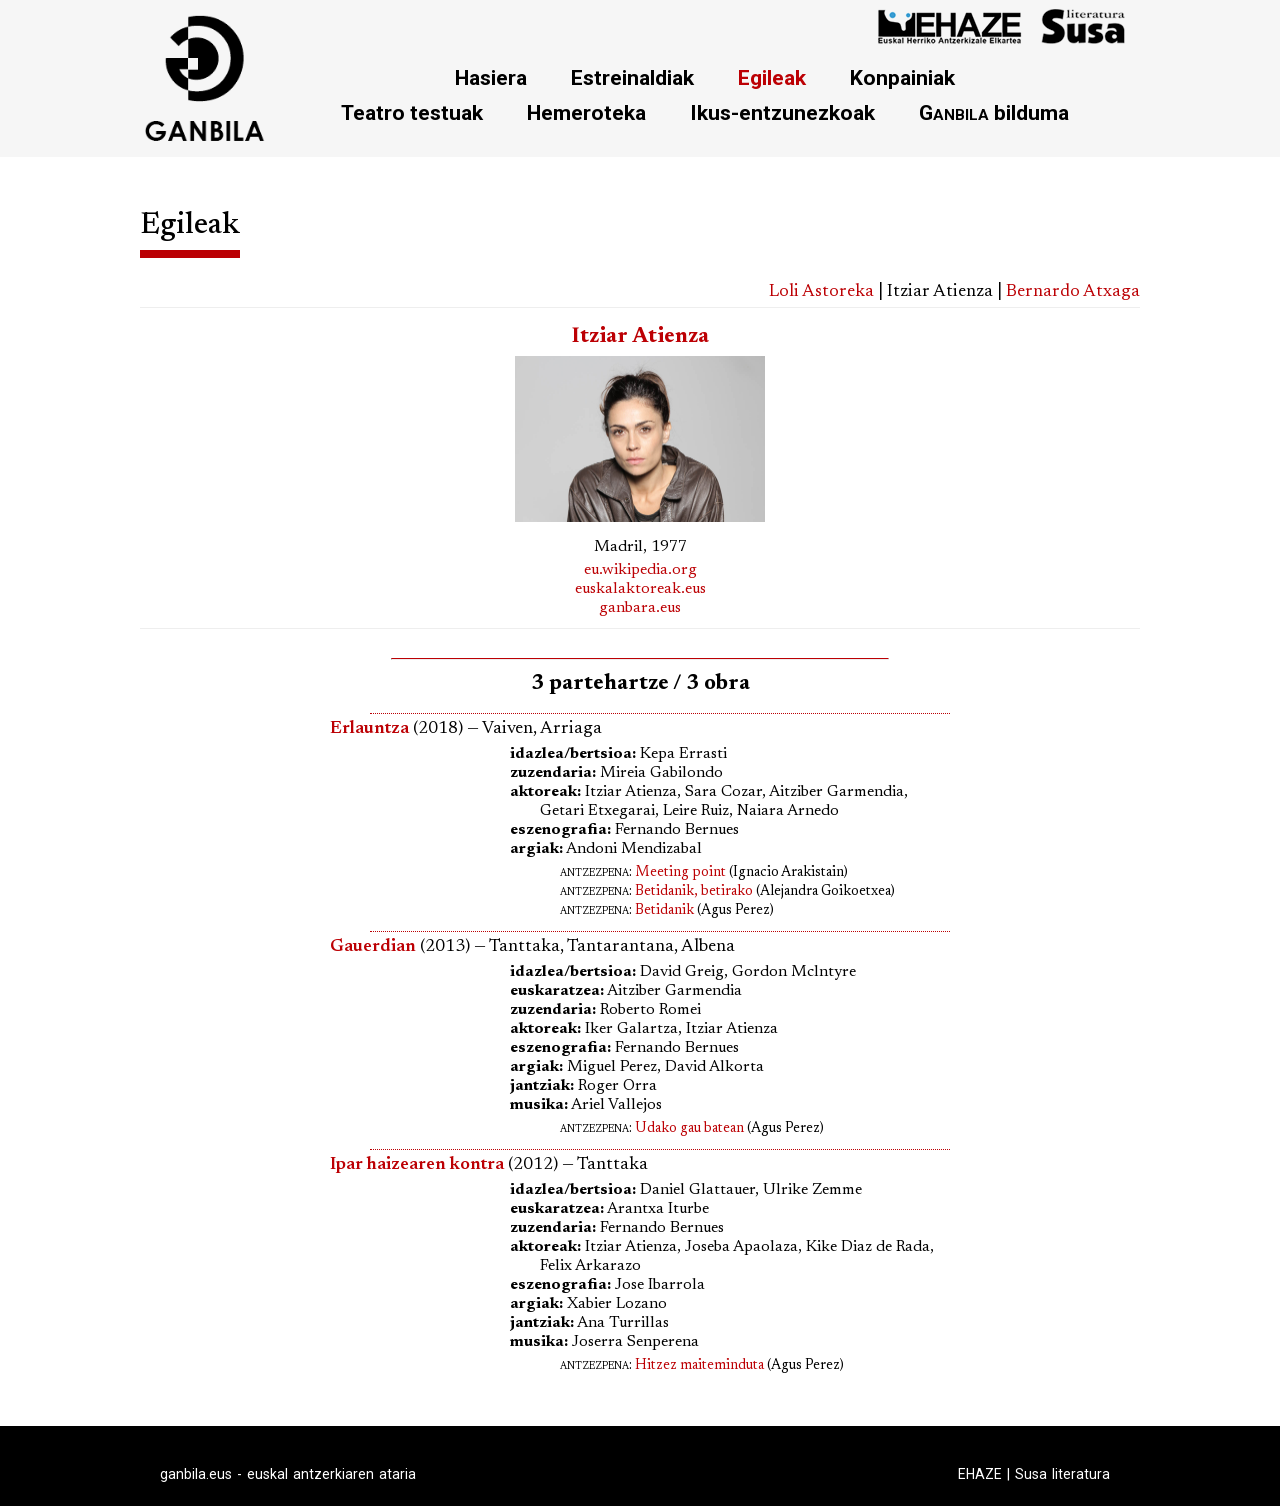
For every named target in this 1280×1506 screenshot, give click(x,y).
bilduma (994, 112)
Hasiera (491, 77)
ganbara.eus (640, 608)
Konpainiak (902, 77)
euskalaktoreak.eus (640, 589)
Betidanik (664, 911)
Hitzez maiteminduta (699, 1366)
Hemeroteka (586, 112)
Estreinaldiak (632, 77)
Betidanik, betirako (694, 892)
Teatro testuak (412, 112)
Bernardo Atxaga (1073, 292)
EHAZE (980, 1474)
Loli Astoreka (821, 292)
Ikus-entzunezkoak (782, 112)
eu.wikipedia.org (640, 570)
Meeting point (680, 873)
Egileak (772, 77)
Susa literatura (1062, 1474)
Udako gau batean (689, 1129)
